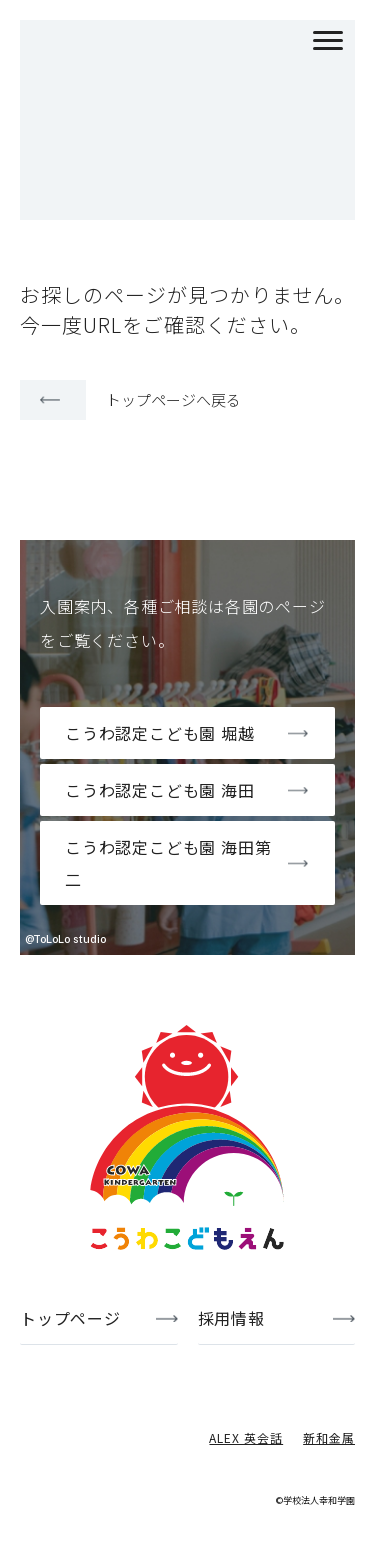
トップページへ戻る (173, 399)
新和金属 (329, 1437)
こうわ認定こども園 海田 (160, 790)
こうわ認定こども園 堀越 (160, 733)
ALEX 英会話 (246, 1437)
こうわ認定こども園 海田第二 (168, 863)
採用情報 (231, 1318)
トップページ (70, 1318)
